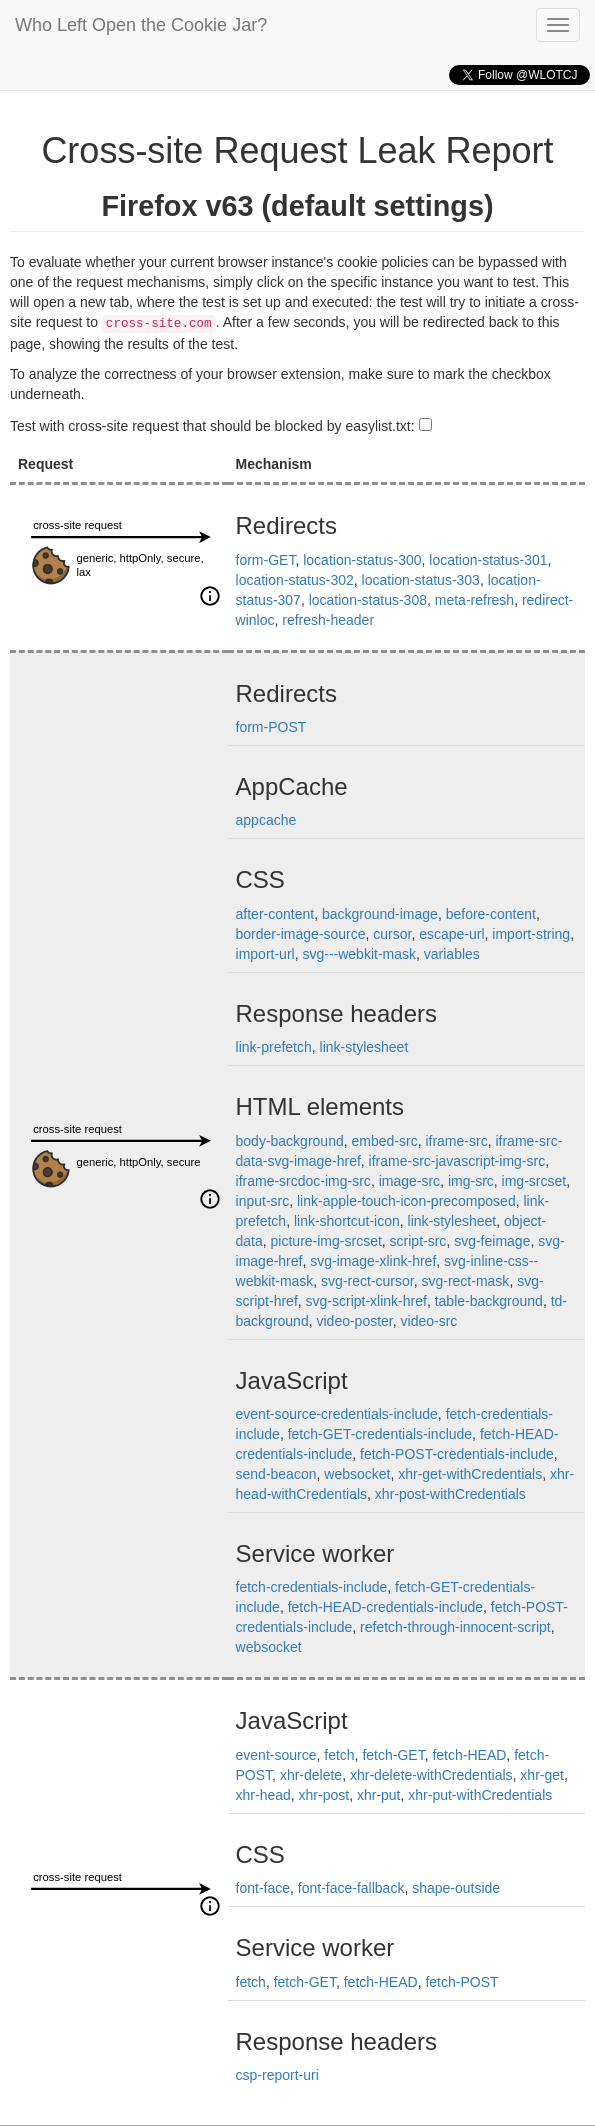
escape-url (451, 934)
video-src (429, 1321)
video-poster (354, 1321)
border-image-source (301, 934)
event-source (276, 1755)
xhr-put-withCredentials (480, 1795)
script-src (418, 1241)
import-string (531, 934)
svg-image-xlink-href (373, 1261)
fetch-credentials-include (312, 1587)
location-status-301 (488, 560)
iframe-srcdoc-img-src (303, 1181)
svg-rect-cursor (367, 1281)
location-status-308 (368, 600)
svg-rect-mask (465, 1281)
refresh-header (328, 620)
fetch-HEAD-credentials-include (385, 1607)
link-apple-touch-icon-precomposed (406, 1201)
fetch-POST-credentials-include (457, 1454)
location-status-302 (295, 580)
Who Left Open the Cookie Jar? (141, 25)
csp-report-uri (277, 2075)
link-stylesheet (364, 1047)
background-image (380, 914)
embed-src (385, 1141)
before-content (491, 914)
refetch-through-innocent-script (455, 1627)
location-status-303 (421, 580)
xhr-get (542, 1775)
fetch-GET (393, 1755)
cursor (392, 934)
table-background (489, 1301)
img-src (471, 1181)
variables (452, 954)
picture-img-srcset (326, 1241)
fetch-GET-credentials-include (380, 1434)
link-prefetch (274, 1047)
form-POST (271, 727)
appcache (266, 820)
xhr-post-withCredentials (450, 1494)
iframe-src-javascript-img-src (457, 1161)
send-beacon (276, 1474)
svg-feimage (492, 1241)
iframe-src (456, 1141)
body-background (290, 1141)
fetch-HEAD (469, 1755)
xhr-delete (311, 1775)
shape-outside (456, 1888)
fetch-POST (461, 1982)
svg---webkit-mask (359, 954)
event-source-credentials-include (337, 1414)
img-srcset (534, 1181)
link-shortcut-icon (347, 1221)
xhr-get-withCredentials (470, 1474)
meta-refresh (474, 600)
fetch (339, 1755)
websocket (357, 1474)
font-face (263, 1888)
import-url (265, 954)
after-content (275, 914)
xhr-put (379, 1795)
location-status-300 (362, 560)
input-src (263, 1201)
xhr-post (324, 1795)
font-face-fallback (351, 1888)
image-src (409, 1181)
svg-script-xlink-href (366, 1301)
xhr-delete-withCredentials (431, 1775)
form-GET (266, 560)
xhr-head (263, 1795)
